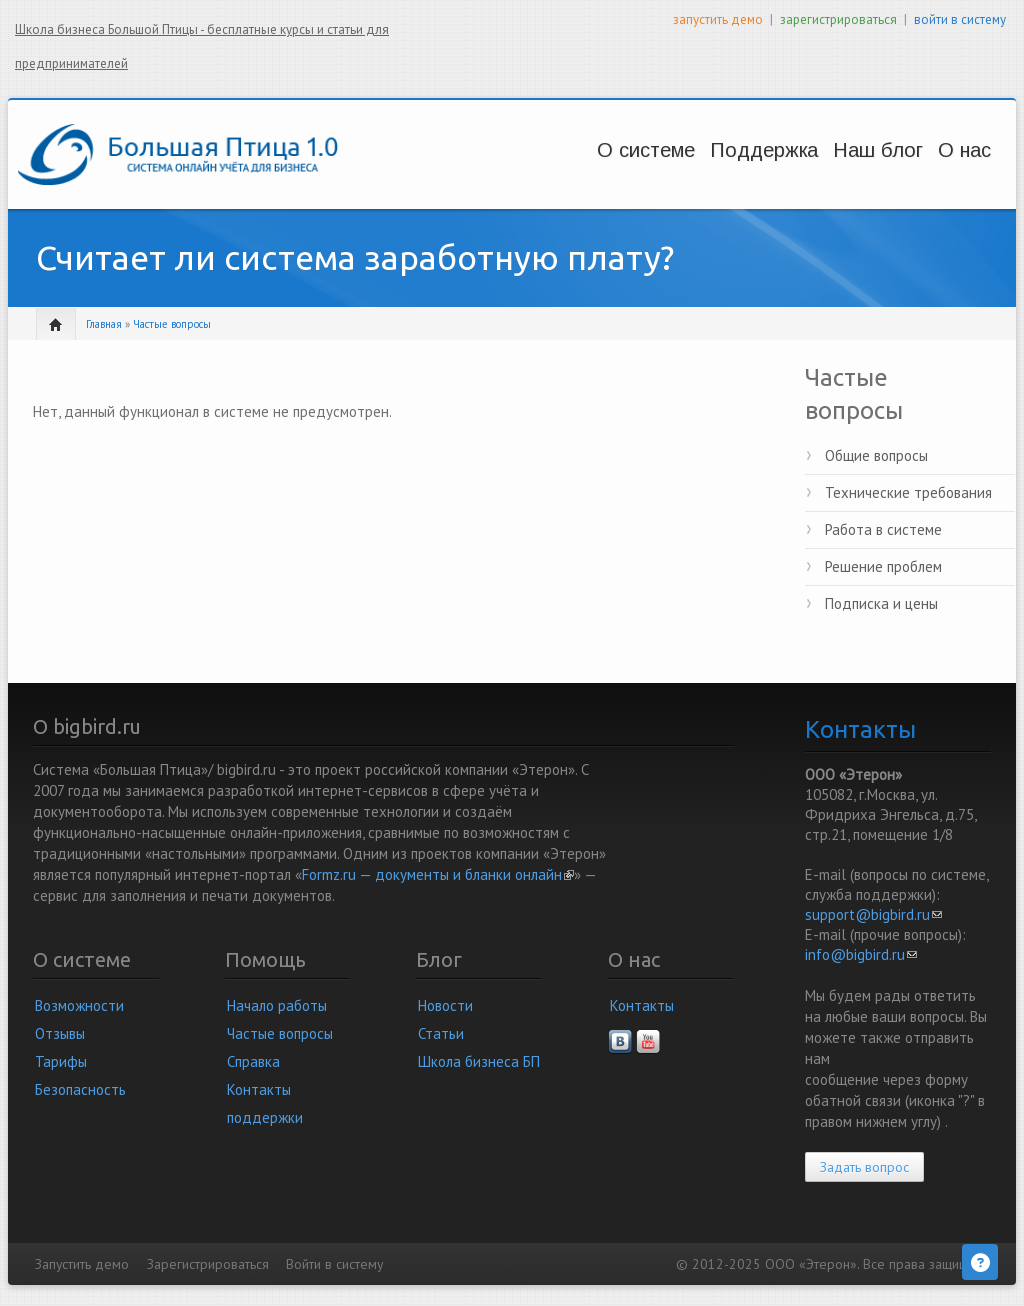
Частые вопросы (172, 324)
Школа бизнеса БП (479, 1061)
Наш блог (830, 150)
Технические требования (908, 492)
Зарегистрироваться (208, 1264)
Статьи (441, 1033)
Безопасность (80, 1089)
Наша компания (945, 169)
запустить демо (718, 19)
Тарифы (61, 1061)
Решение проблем (883, 566)
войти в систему (960, 19)
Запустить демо (82, 1264)
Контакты (642, 1005)
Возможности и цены (575, 169)
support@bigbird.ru (873, 914)
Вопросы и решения (711, 169)
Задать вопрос (864, 1167)
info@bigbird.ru (861, 954)
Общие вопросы (876, 455)
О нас (937, 150)
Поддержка (706, 150)
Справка (253, 1061)
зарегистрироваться (838, 19)
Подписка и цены (881, 603)
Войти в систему (334, 1264)
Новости (445, 1005)
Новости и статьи (835, 169)
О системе (567, 150)
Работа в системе (883, 529)
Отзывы (60, 1033)
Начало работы (277, 1005)
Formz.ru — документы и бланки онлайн (438, 874)
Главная (104, 324)
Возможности (79, 1005)
